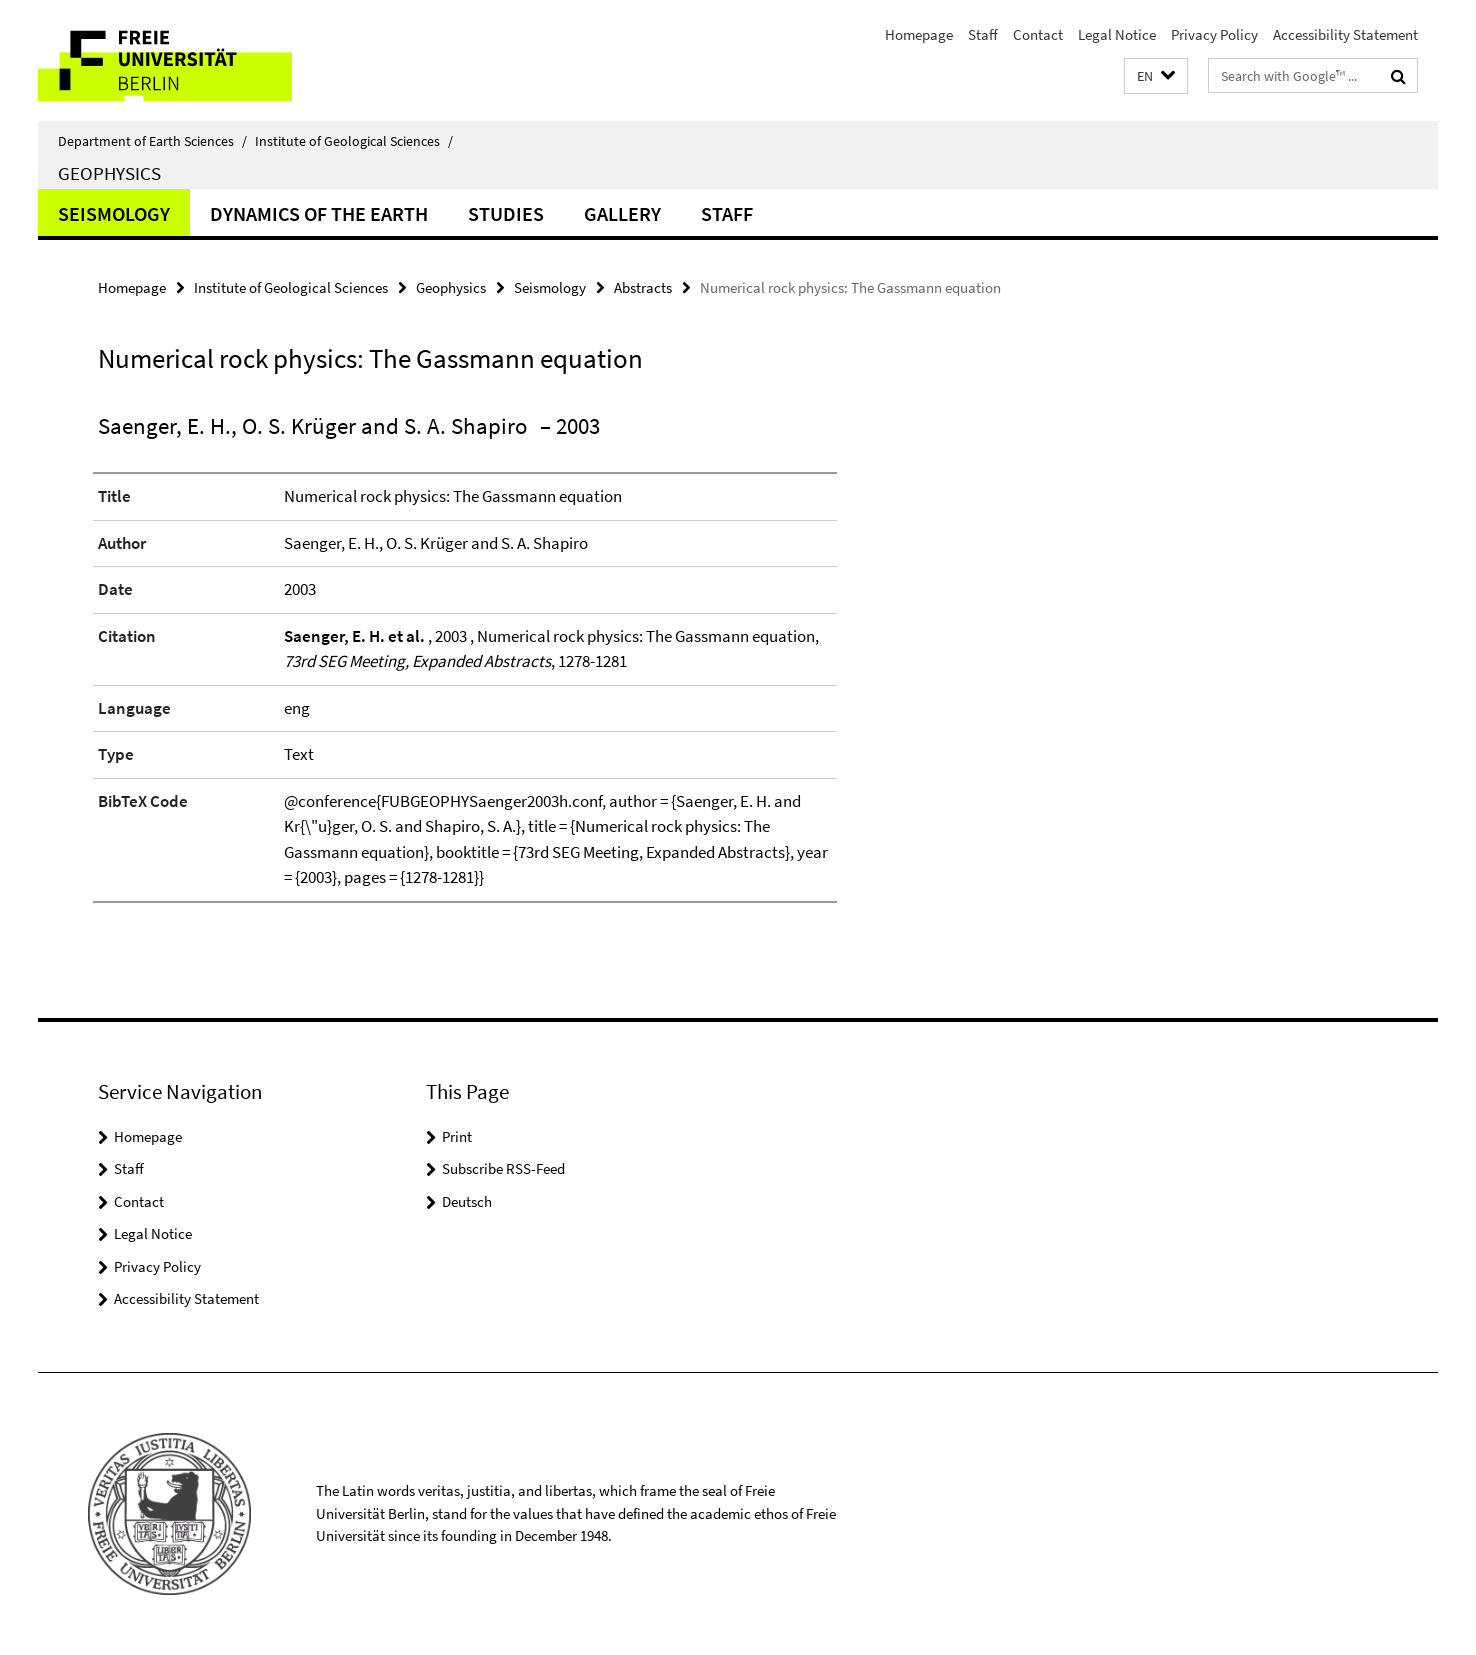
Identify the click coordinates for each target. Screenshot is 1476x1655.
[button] (1156, 76)
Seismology (114, 213)
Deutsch (467, 1201)
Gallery (622, 213)
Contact (1038, 34)
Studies (506, 213)
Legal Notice (1117, 34)
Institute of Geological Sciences (354, 141)
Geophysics (109, 173)
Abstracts (643, 287)
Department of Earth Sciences (152, 141)
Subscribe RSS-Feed (503, 1168)
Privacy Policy (1214, 34)
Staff (983, 34)
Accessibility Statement (1345, 34)
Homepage (919, 34)
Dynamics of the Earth (319, 213)
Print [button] (457, 1136)
